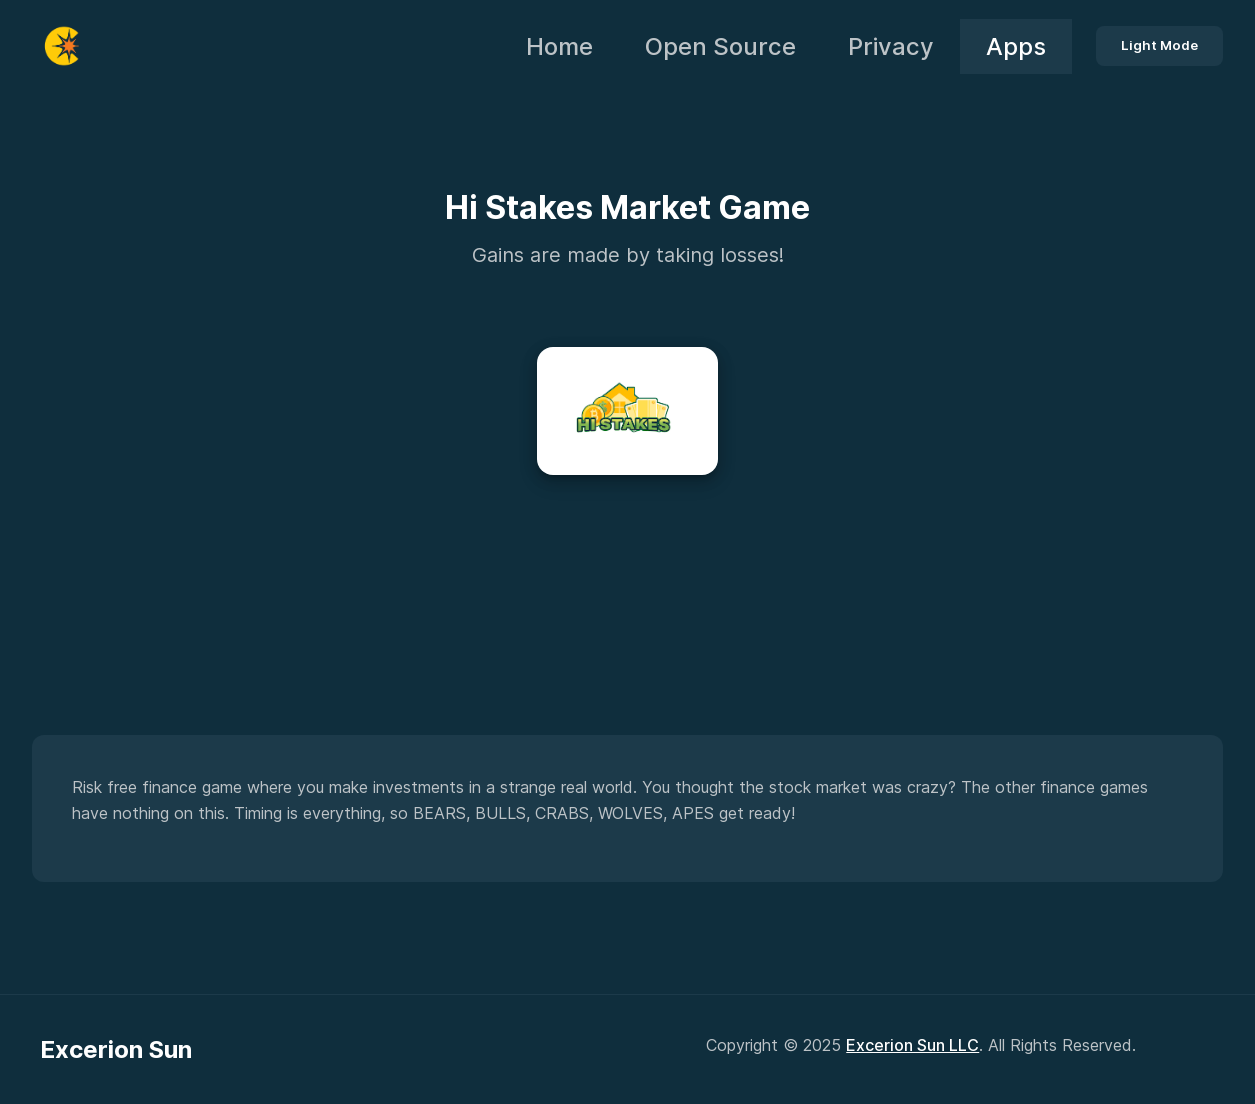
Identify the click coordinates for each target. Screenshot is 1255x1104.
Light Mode (1159, 45)
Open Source (720, 46)
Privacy (891, 46)
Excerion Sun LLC (912, 1045)
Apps (1016, 46)
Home (559, 46)
